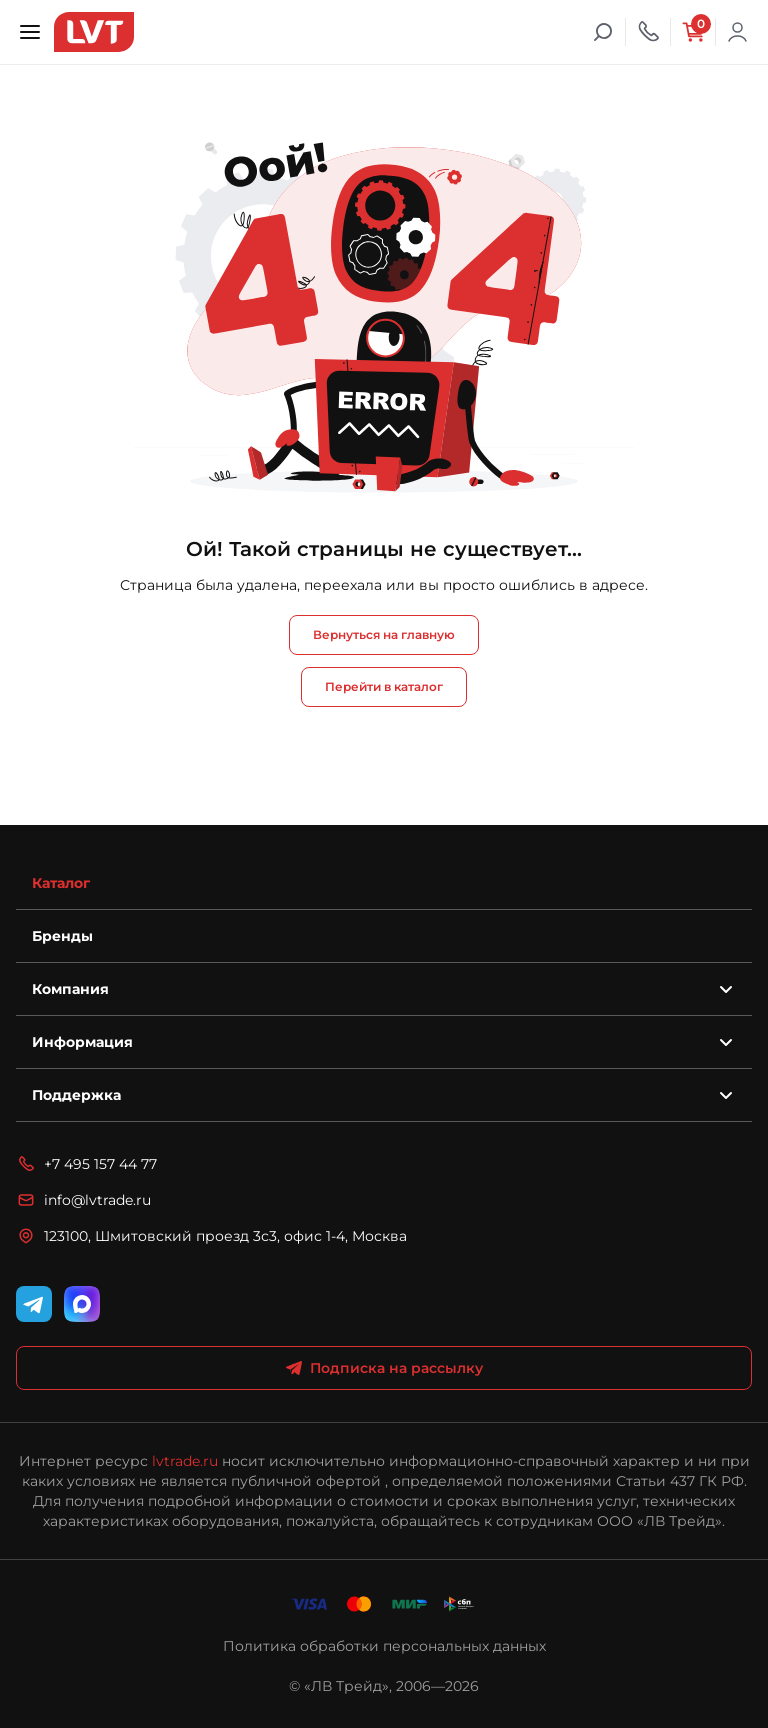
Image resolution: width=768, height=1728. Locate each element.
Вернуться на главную (384, 634)
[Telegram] (34, 1304)
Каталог (61, 883)
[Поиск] (603, 32)
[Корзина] (693, 32)
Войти (738, 32)
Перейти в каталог (384, 686)
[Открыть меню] (30, 32)
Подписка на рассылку (384, 1368)
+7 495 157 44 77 (86, 1164)
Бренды (62, 936)
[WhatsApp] (82, 1304)
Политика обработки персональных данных (384, 1646)
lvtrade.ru (185, 1461)
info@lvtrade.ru (83, 1200)
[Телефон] (648, 32)
